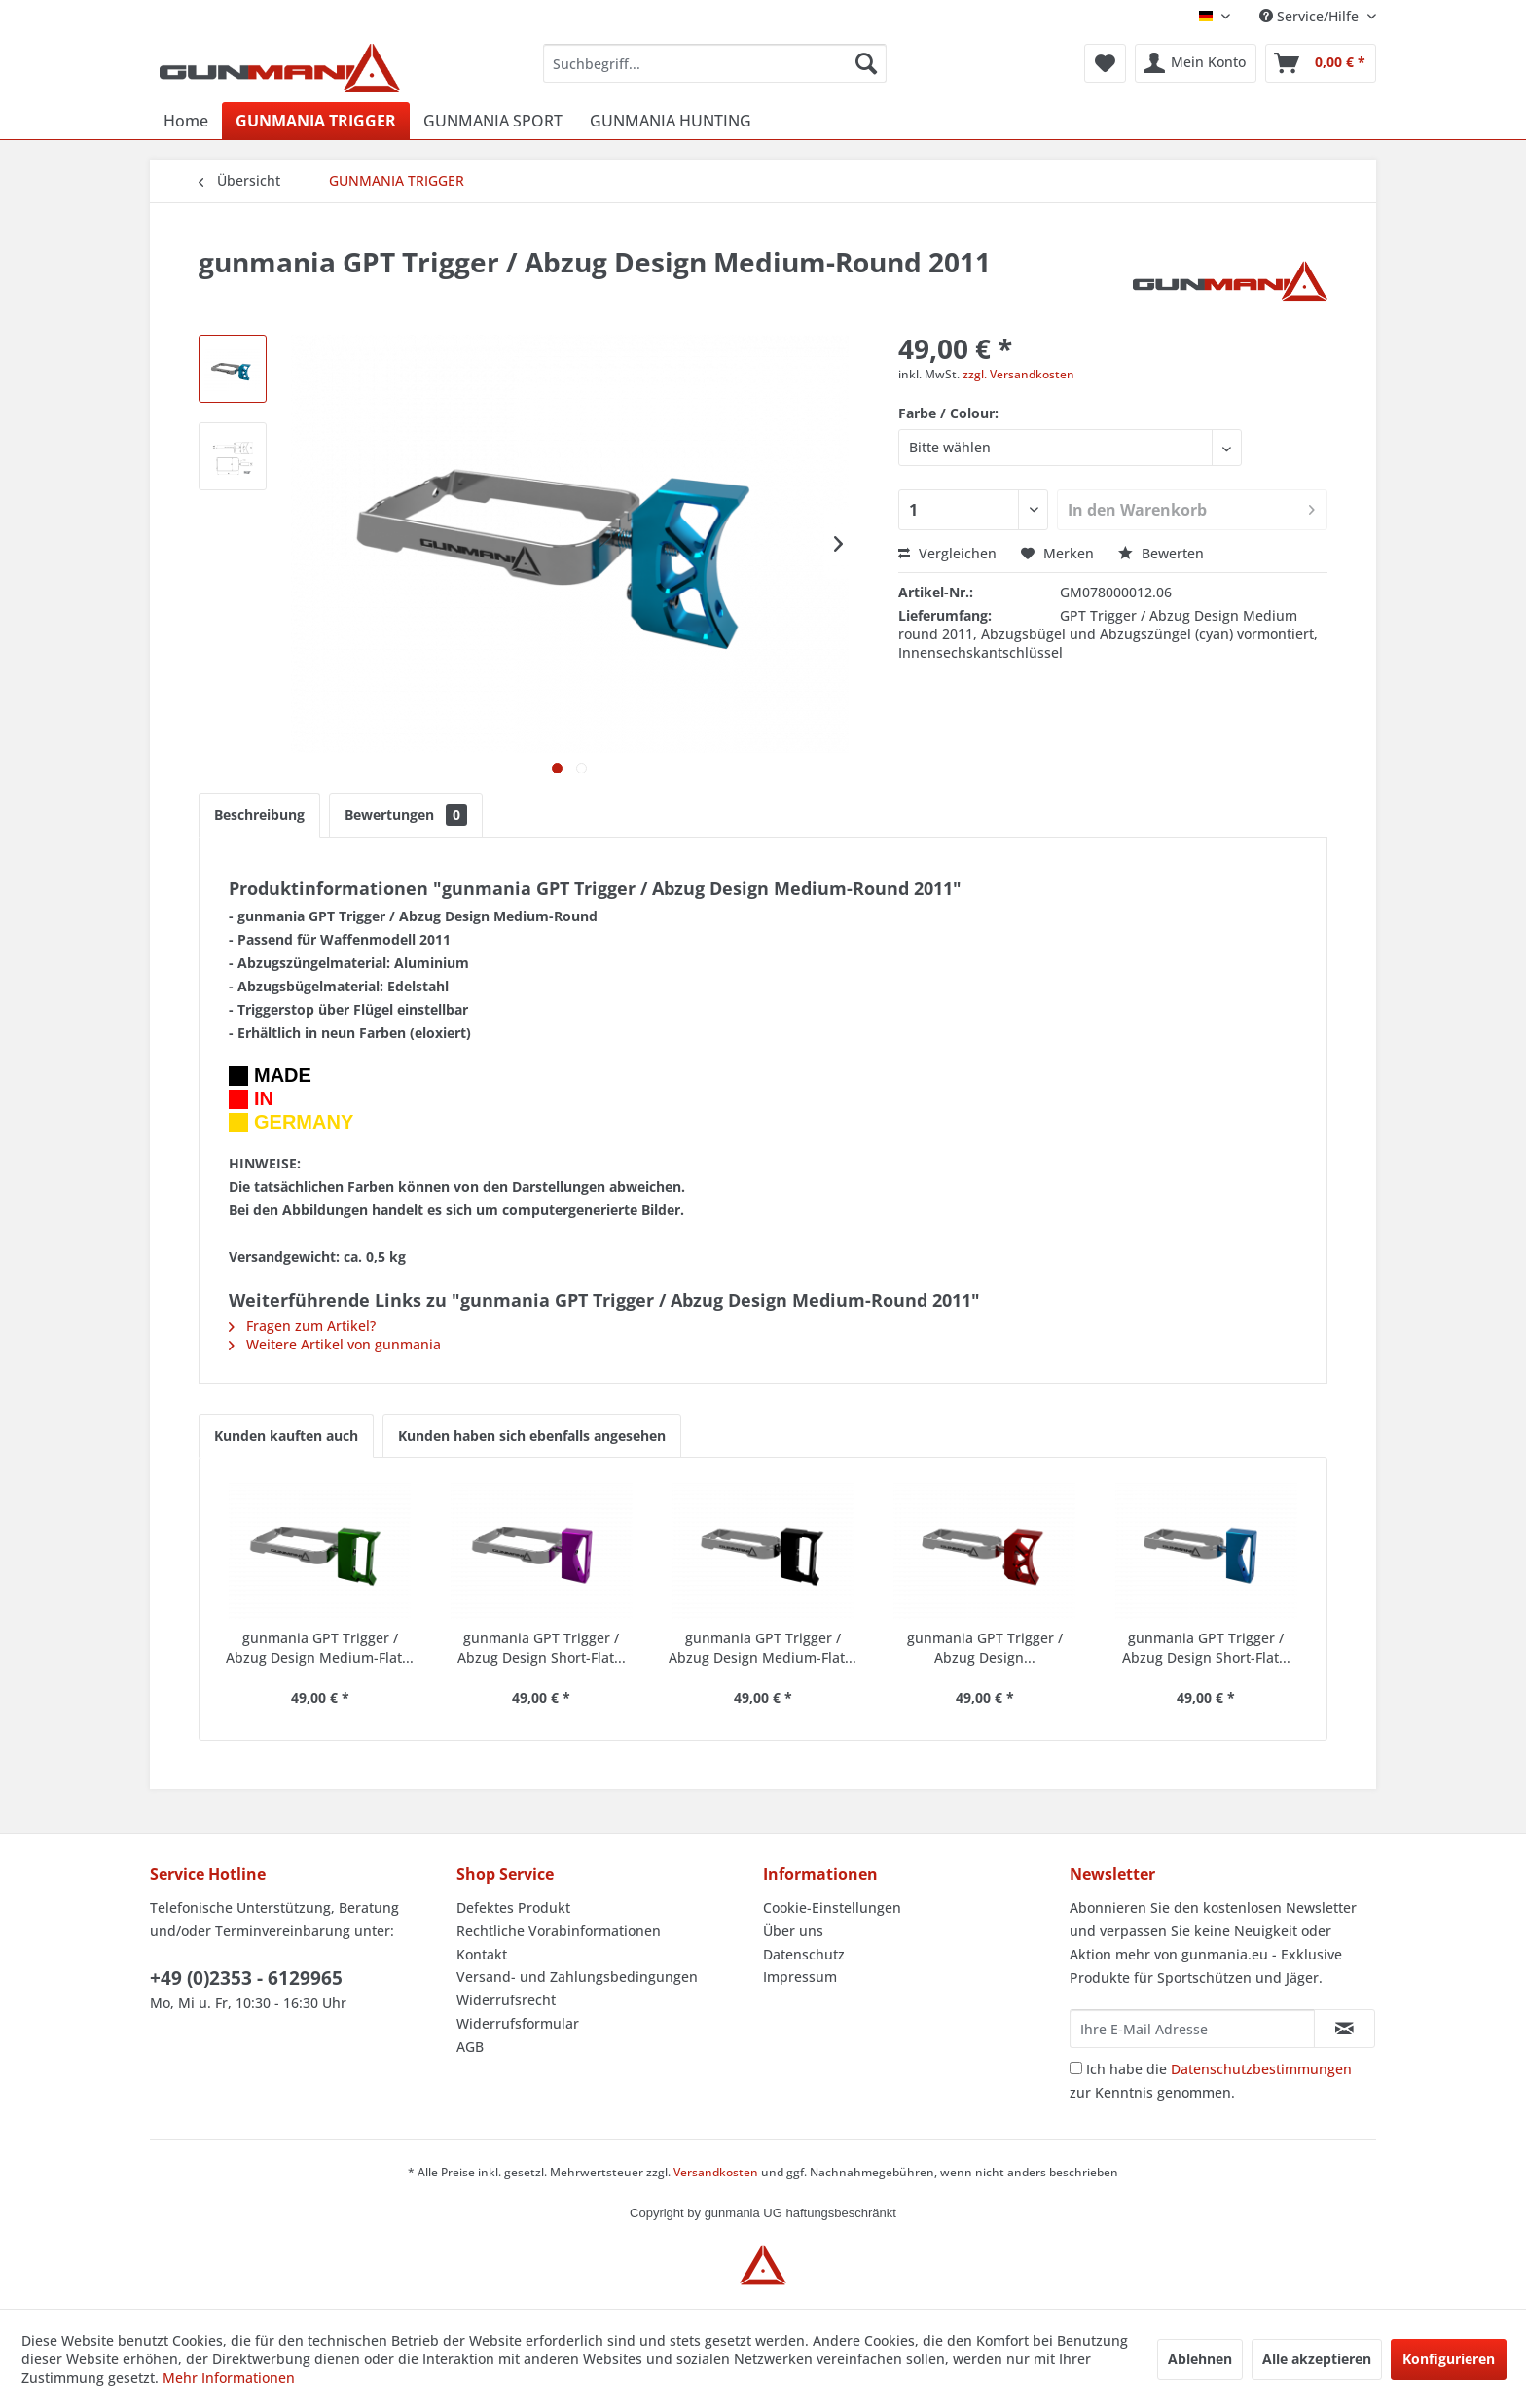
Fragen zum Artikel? (302, 1325)
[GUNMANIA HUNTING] (670, 120)
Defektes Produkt (513, 1907)
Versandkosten (715, 2172)
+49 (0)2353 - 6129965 (246, 1978)
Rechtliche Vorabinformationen (558, 1931)
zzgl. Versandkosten (1018, 374)
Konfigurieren (1448, 2359)
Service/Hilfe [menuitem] (1310, 16)
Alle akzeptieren (1316, 2359)
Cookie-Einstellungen (832, 1907)
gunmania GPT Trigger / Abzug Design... (985, 1648)
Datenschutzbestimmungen (1261, 2069)
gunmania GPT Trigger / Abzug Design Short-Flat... (541, 1648)
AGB (470, 2046)
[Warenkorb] (1320, 63)
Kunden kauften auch (286, 1435)
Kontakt (481, 1954)
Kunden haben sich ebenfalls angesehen (532, 1435)
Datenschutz (804, 1954)
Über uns (793, 1931)
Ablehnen (1200, 2359)
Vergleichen (947, 553)
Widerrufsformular (517, 2023)
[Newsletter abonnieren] (1344, 2028)
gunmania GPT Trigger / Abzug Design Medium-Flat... (320, 1648)
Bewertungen (406, 815)
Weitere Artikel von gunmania (335, 1344)
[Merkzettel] (1105, 63)
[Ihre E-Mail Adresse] (1192, 2028)
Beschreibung (259, 815)
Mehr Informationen (229, 2377)
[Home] (186, 120)
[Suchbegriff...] (715, 63)
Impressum (800, 1976)
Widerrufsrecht (506, 2000)
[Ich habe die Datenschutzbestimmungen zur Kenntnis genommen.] (1076, 2068)
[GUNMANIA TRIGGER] (316, 120)
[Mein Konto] (1195, 63)
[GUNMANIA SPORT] (493, 120)
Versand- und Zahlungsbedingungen (577, 1976)
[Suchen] (866, 63)
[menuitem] (715, 63)
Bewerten (1161, 553)
